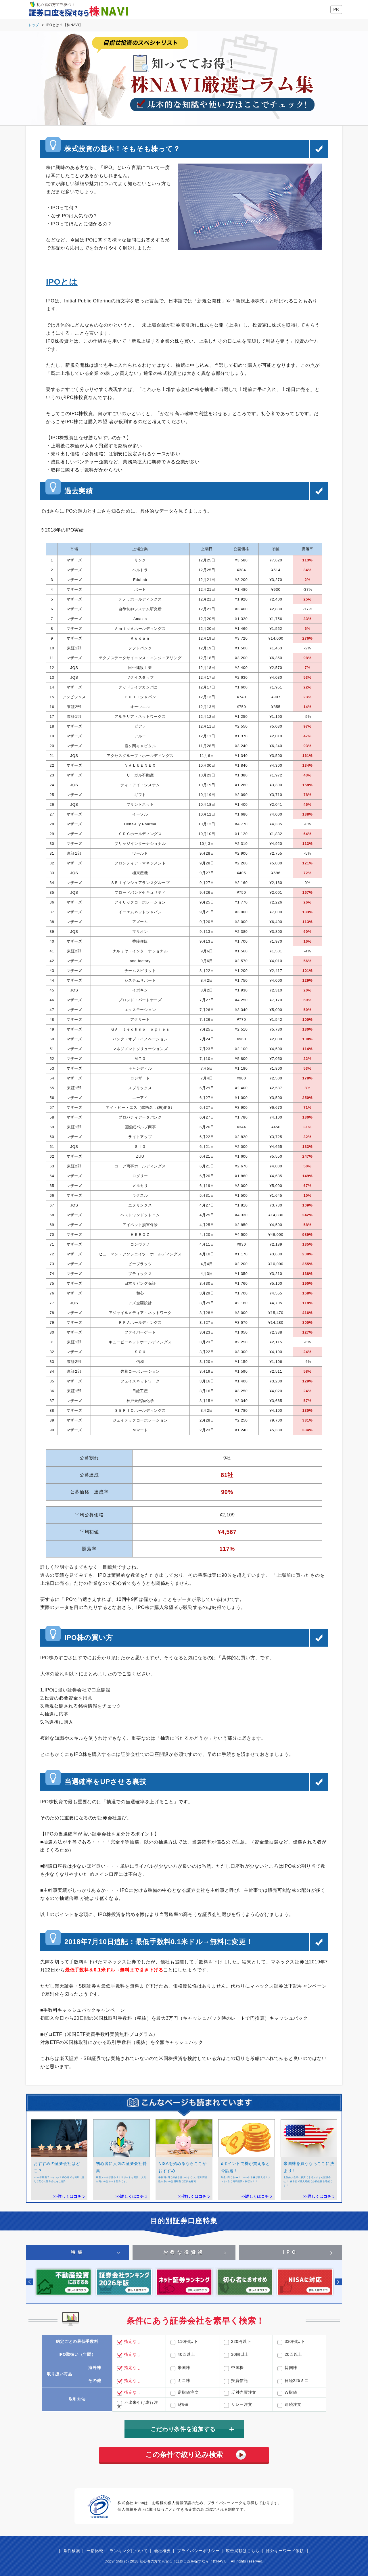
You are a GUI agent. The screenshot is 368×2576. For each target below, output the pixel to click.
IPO (290, 2252)
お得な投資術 (184, 2252)
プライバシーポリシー (198, 2550)
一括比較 (95, 2550)
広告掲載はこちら (243, 2550)
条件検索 (71, 2550)
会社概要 (162, 2550)
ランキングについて (128, 2550)
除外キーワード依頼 (285, 2550)
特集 (78, 2252)
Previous (29, 2281)
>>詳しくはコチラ (69, 2196)
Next (338, 2281)
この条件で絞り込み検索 (184, 2454)
